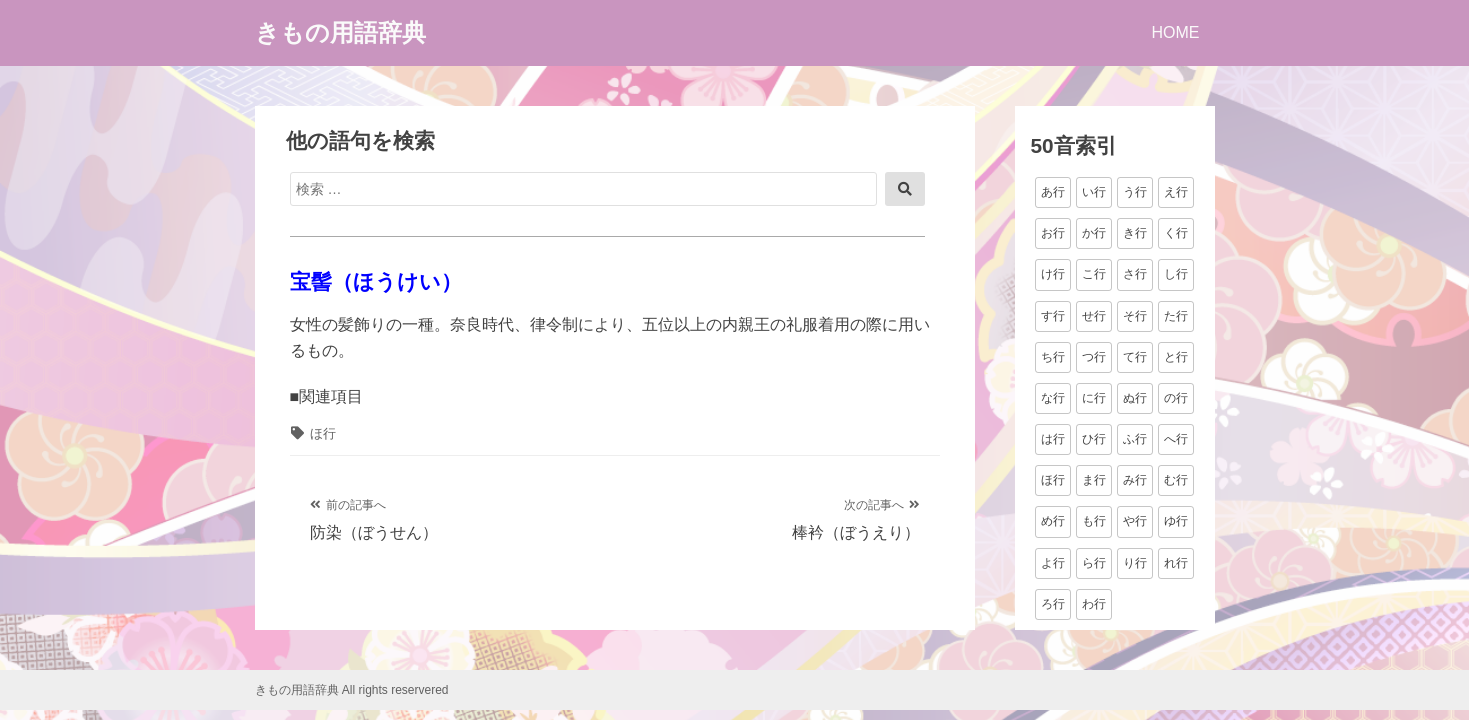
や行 (1135, 521)
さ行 (1135, 274)
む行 (1176, 480)
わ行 (1094, 604)
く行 (1176, 233)
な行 (1053, 398)
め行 (1053, 521)
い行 (1094, 192)
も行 (1094, 521)
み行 (1135, 480)
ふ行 (1135, 439)
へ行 (1176, 439)
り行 (1135, 563)
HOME (1176, 32)
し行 (1176, 274)
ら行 (1094, 563)
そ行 (1135, 316)
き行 (1135, 233)
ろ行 (1053, 604)
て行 (1135, 357)
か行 (1094, 233)
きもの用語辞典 (340, 32)
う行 (1135, 192)
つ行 (1094, 357)
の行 (1176, 398)
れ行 (1176, 563)
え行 (1176, 192)
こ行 (1094, 274)
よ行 (1053, 563)
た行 (1176, 316)
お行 (1053, 233)
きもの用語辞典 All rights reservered (352, 690)
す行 (1053, 316)
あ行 (1053, 192)
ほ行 (323, 433)
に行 (1094, 398)
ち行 (1053, 357)
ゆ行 (1176, 521)
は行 (1053, 439)
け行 (1053, 274)
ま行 (1094, 480)
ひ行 (1094, 439)
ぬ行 (1135, 398)
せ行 (1094, 316)
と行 (1176, 357)
